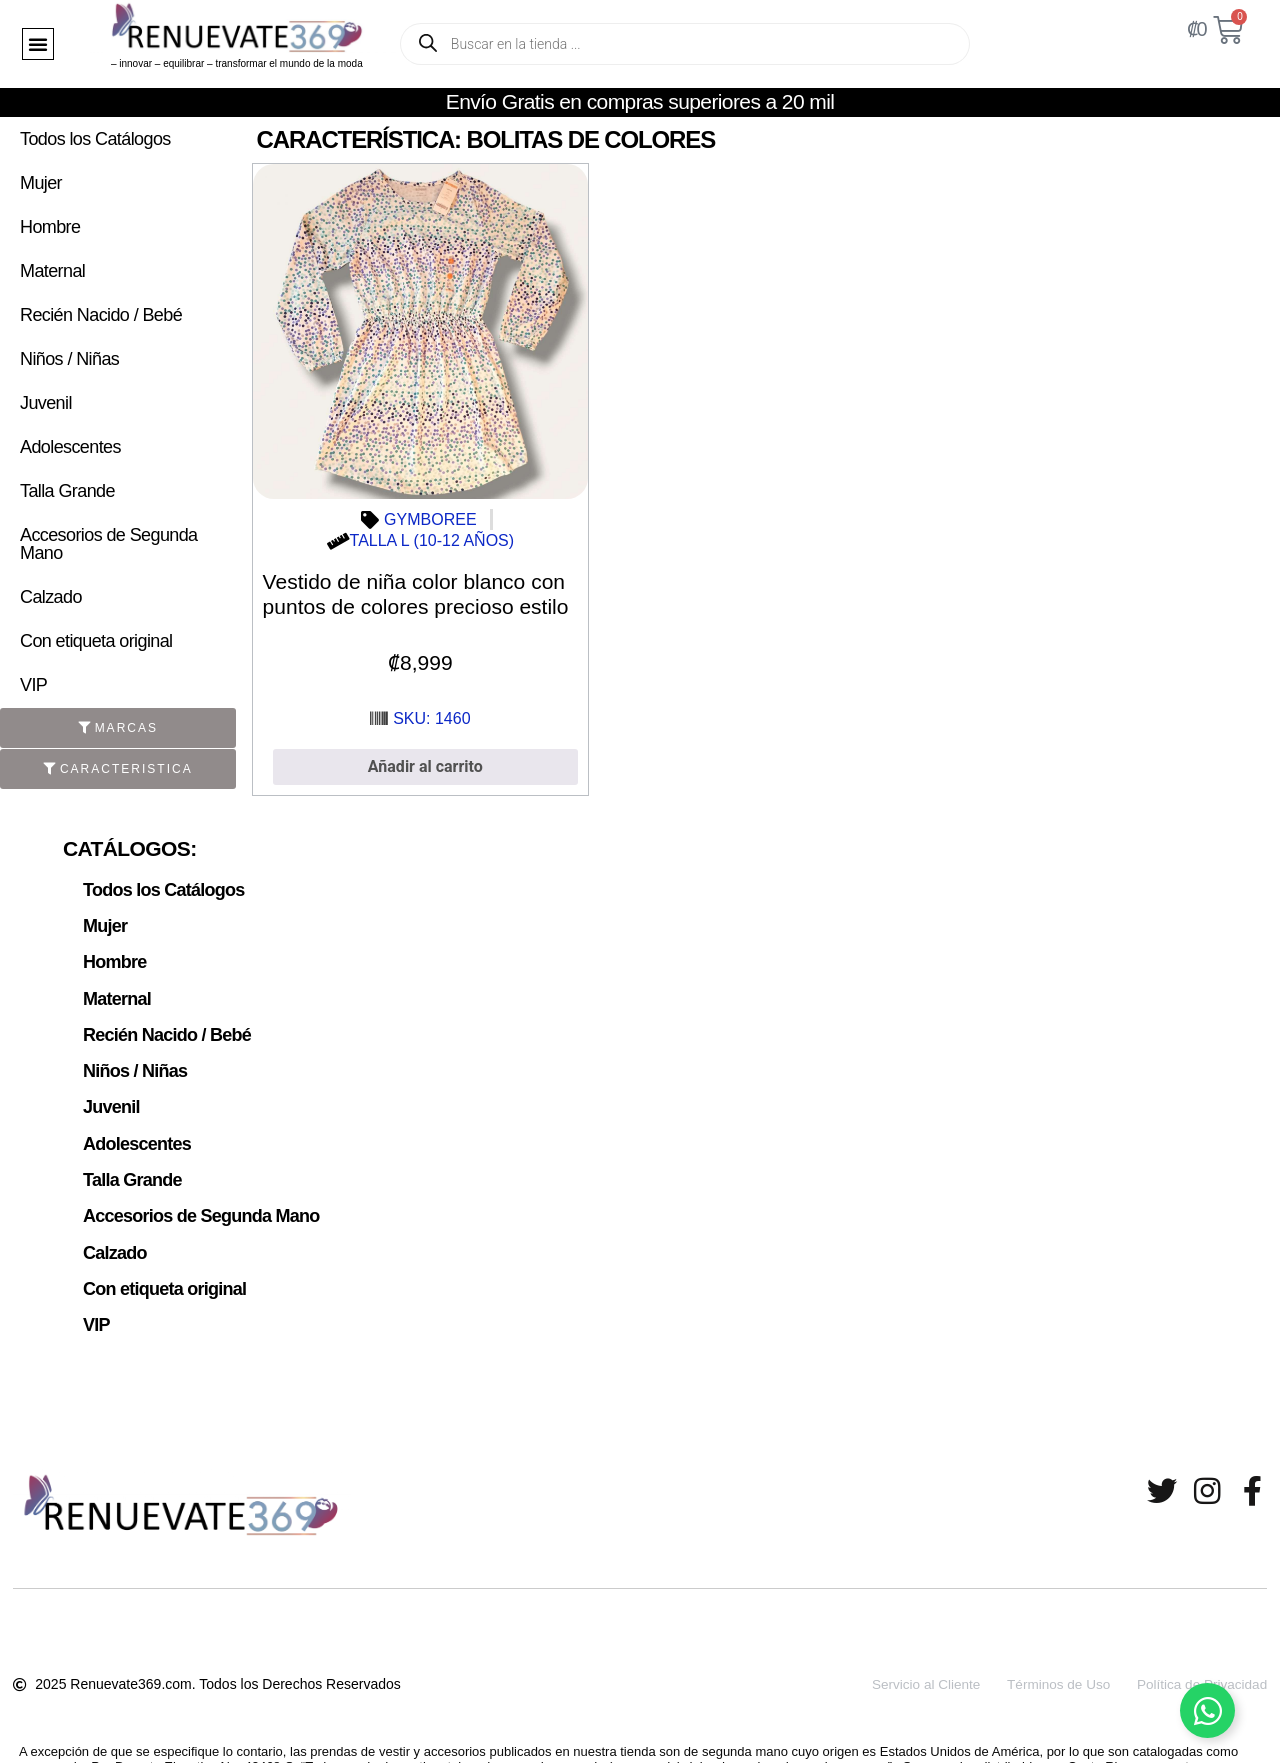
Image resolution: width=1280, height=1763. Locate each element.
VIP (33, 685)
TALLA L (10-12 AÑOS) (432, 540)
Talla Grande (67, 491)
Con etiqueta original (96, 641)
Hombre (50, 227)
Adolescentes (70, 447)
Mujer (41, 183)
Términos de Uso (1049, 1667)
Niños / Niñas (69, 359)
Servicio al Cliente (910, 1667)
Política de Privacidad (1200, 1667)
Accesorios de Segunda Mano (109, 544)
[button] (38, 44)
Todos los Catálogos (95, 139)
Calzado (51, 597)
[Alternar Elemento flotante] (1207, 1710)
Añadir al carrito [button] (425, 766)
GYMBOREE (430, 519)
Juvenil (46, 403)
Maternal (52, 271)
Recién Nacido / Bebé (101, 315)
